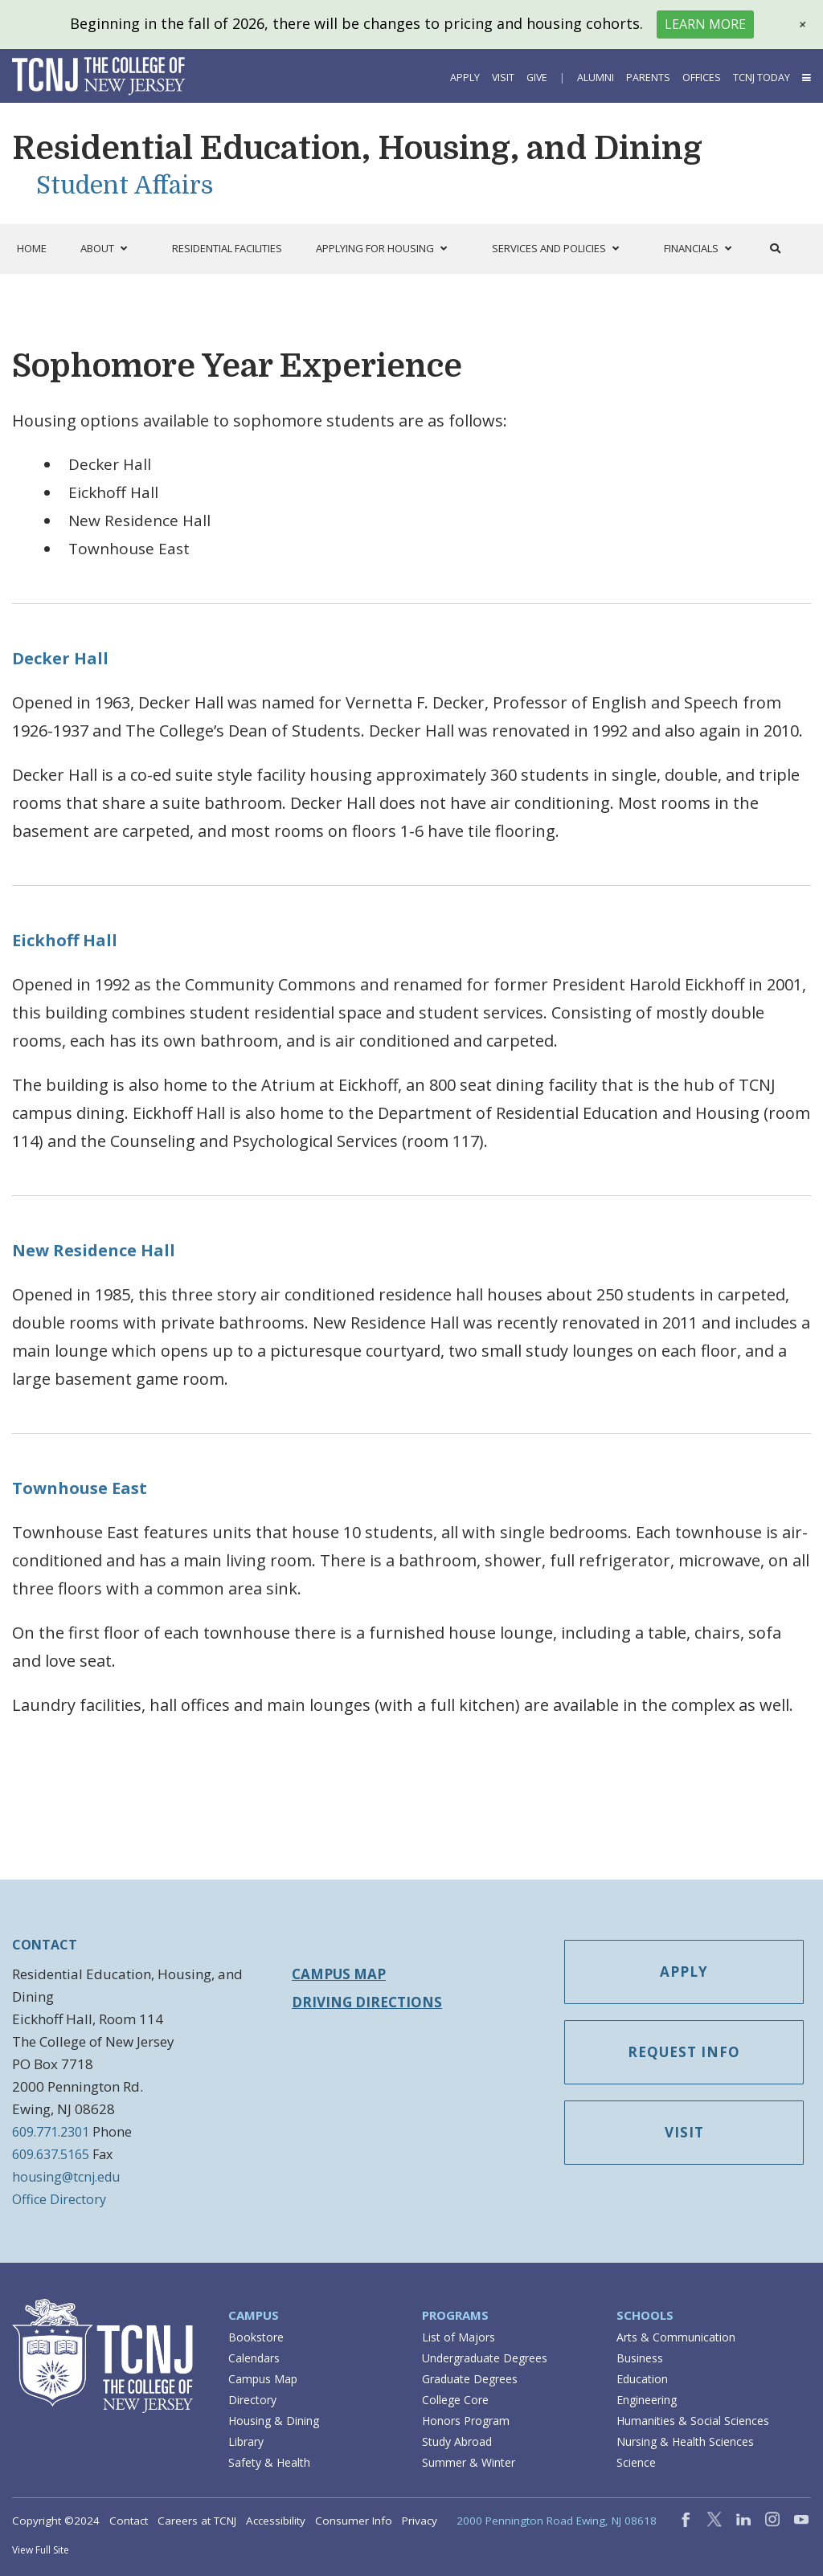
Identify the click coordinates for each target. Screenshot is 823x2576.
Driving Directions (367, 2002)
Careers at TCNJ (197, 2520)
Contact (128, 2520)
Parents (648, 77)
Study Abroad (457, 2441)
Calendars (254, 2358)
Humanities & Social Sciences (692, 2420)
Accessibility (275, 2520)
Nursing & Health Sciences (685, 2441)
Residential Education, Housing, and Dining (357, 148)
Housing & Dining (273, 2420)
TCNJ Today (761, 77)
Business (639, 2358)
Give (536, 77)
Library (246, 2441)
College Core (455, 2399)
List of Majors (458, 2337)
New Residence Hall (93, 1250)
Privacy (419, 2520)
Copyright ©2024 (56, 2520)
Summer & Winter (468, 2462)
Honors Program (466, 2420)
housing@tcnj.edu (66, 2177)
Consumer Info (353, 2520)
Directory (252, 2399)
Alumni (595, 77)
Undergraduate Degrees (484, 2358)
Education (642, 2378)
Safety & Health (269, 2462)
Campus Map (339, 1974)
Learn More (705, 24)
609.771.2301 (50, 2132)
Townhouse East (79, 1488)
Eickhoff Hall (64, 940)
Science (636, 2462)
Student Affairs (125, 185)
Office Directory (59, 2199)
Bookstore (256, 2337)
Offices (701, 77)
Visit (503, 77)
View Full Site (40, 2550)
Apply (465, 77)
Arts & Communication (675, 2337)
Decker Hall (60, 658)
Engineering (646, 2399)
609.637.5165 (50, 2154)
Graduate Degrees (470, 2378)
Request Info (684, 2052)
